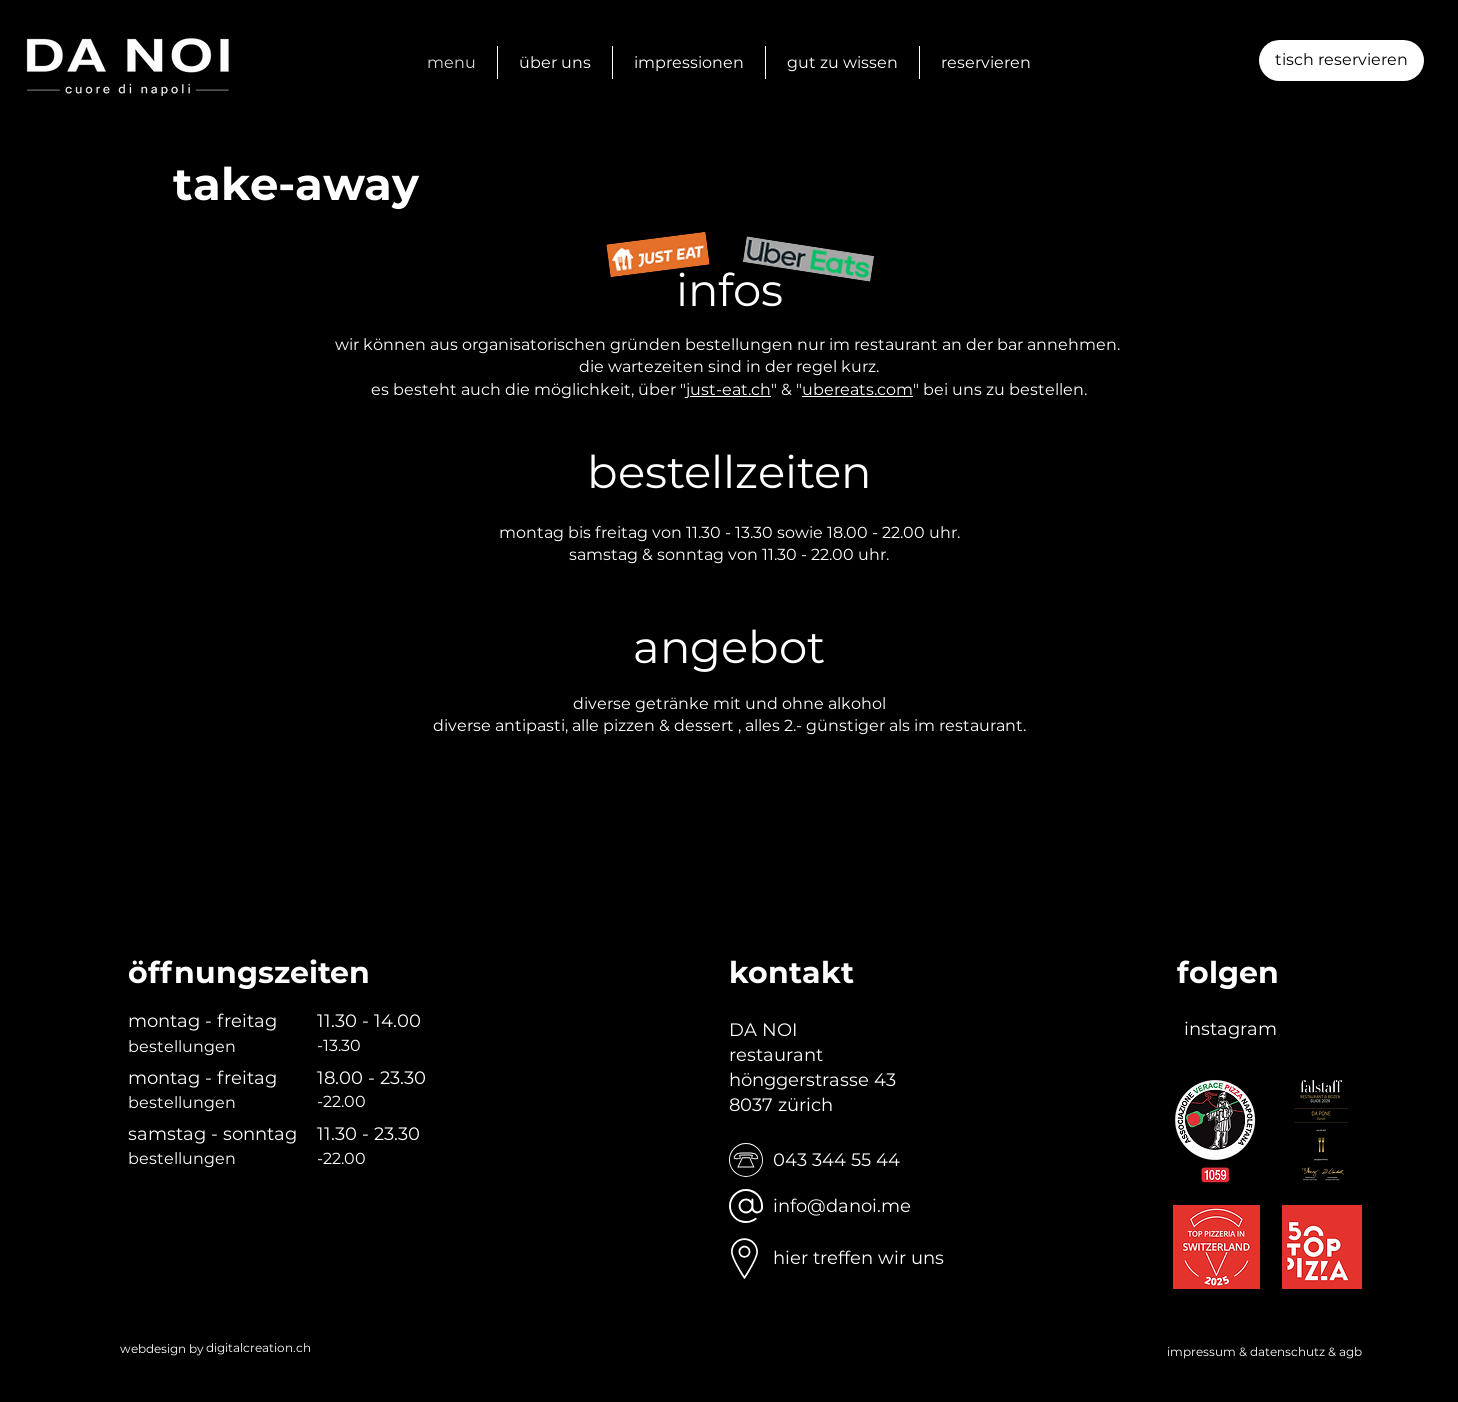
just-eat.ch (728, 389)
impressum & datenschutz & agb (1264, 1351)
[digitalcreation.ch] (258, 1349)
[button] (1341, 60)
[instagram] (1230, 1030)
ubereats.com (857, 389)
